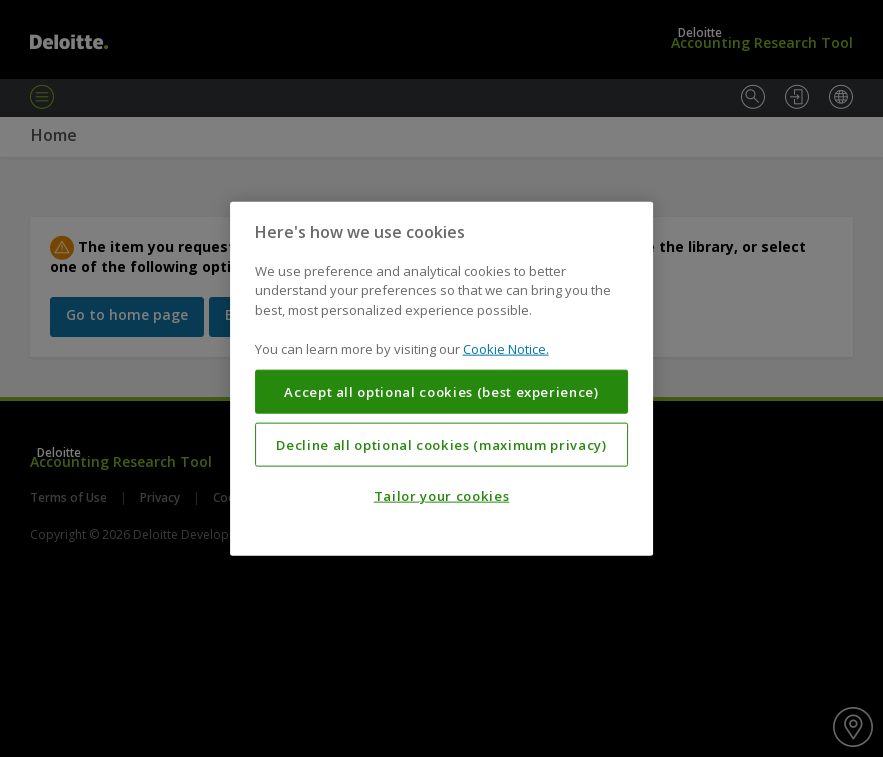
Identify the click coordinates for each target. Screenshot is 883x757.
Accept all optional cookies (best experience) (441, 392)
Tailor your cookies (441, 496)
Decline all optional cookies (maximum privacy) (441, 444)
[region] (442, 378)
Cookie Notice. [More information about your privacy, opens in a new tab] (506, 349)
